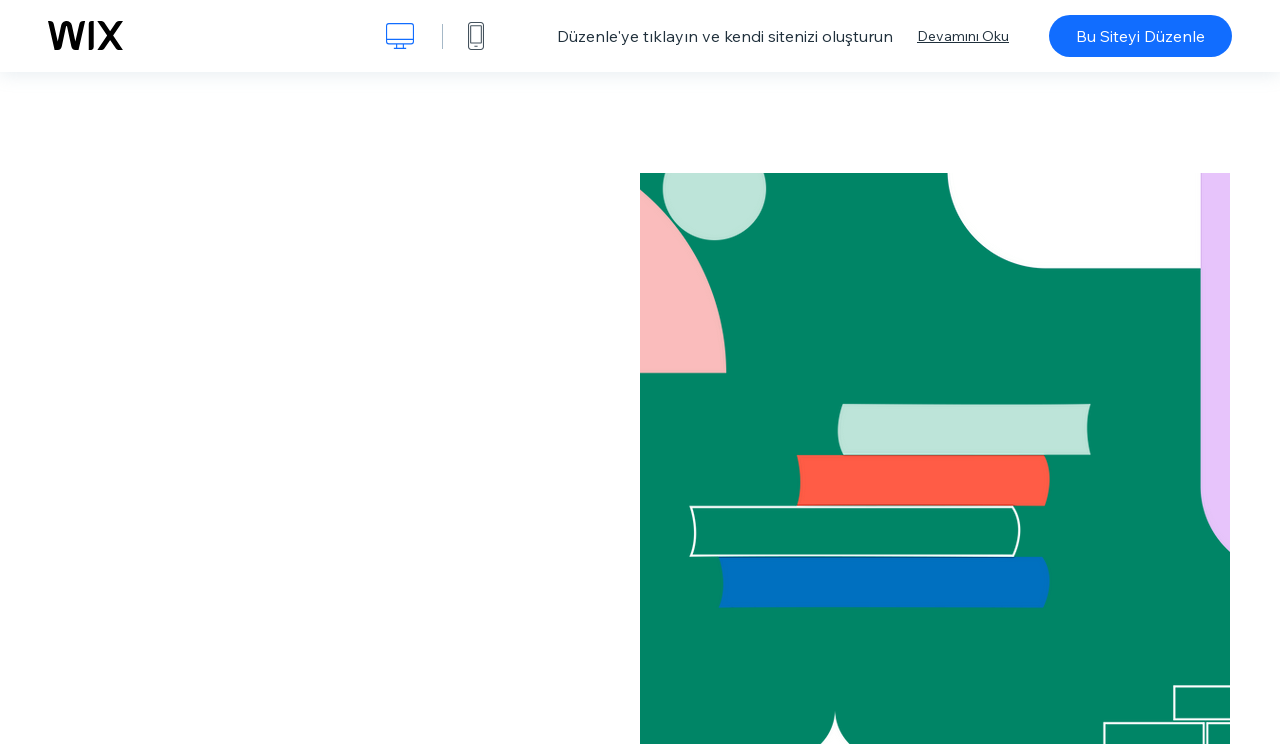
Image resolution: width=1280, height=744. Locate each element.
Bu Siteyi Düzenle (1140, 36)
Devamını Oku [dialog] (963, 36)
